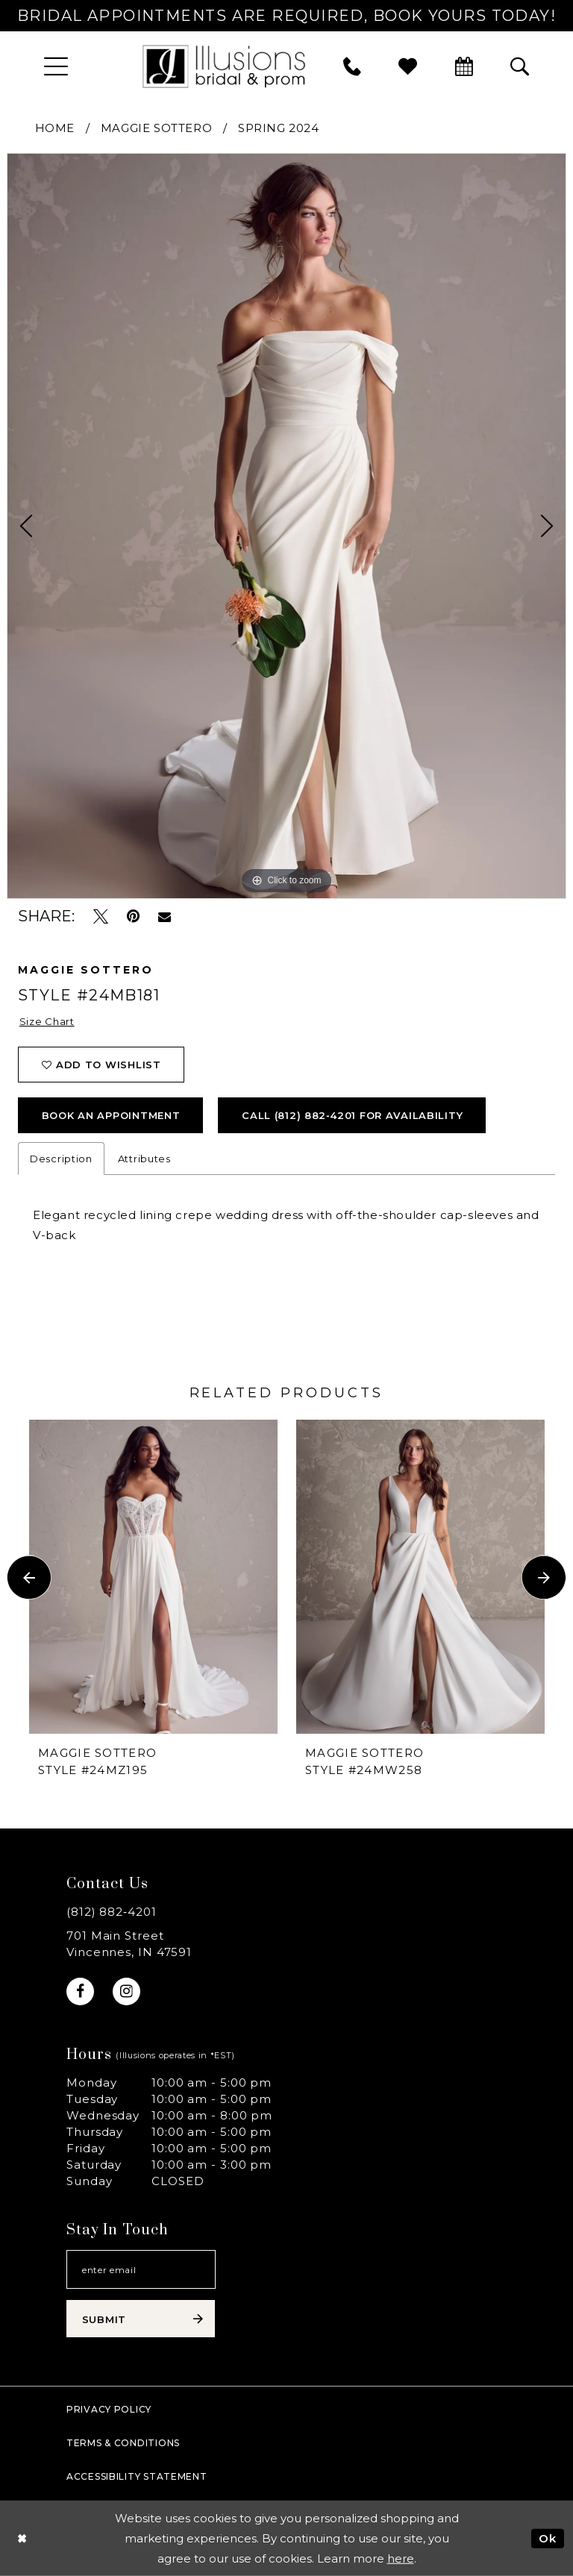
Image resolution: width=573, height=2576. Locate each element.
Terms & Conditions (123, 2442)
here (400, 2558)
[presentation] (153, 1577)
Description (61, 1159)
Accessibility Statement (136, 2476)
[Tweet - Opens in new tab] (100, 916)
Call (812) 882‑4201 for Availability (352, 1115)
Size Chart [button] (47, 1021)
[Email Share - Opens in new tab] (164, 916)
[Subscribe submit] (141, 2318)
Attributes (144, 1159)
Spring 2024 (278, 128)
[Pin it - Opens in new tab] (133, 916)
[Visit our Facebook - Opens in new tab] (80, 1991)
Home (55, 128)
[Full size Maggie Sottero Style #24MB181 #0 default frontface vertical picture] (286, 526)
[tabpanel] (286, 526)
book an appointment (111, 1115)
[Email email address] (141, 2269)
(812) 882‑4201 (111, 1912)
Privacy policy (108, 2409)
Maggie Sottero (156, 128)
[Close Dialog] (22, 2538)
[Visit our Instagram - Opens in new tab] (126, 1991)
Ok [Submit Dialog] (548, 2537)
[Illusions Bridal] (224, 66)
